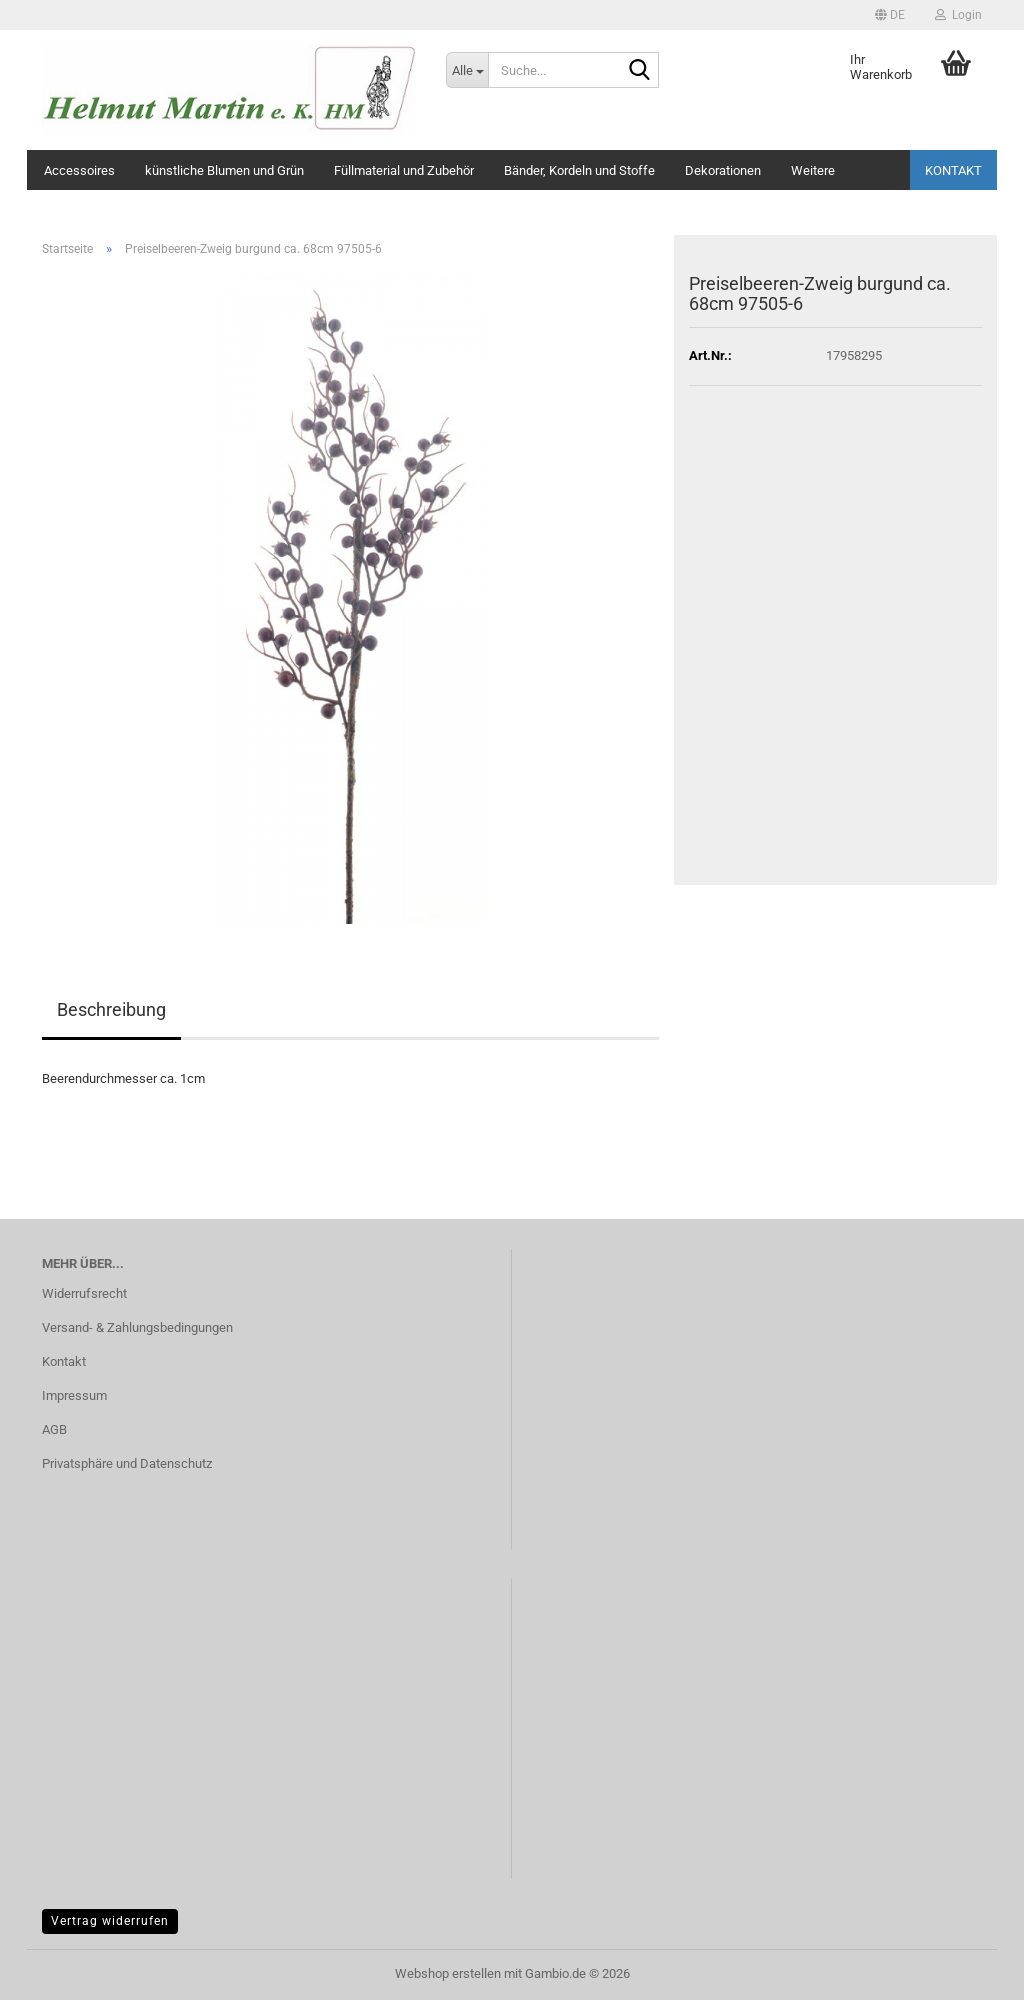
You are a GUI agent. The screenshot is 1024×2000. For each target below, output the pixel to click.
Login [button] (958, 15)
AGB (54, 1429)
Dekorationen (723, 170)
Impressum (74, 1395)
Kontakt (953, 170)
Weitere (813, 170)
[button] (890, 15)
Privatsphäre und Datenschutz (127, 1463)
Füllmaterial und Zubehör (404, 170)
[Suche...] (467, 70)
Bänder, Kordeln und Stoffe (579, 170)
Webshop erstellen (448, 1973)
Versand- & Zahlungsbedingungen (137, 1327)
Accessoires (79, 170)
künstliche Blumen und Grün (224, 170)
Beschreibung (111, 1009)
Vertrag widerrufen (110, 1921)
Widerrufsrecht (84, 1293)
